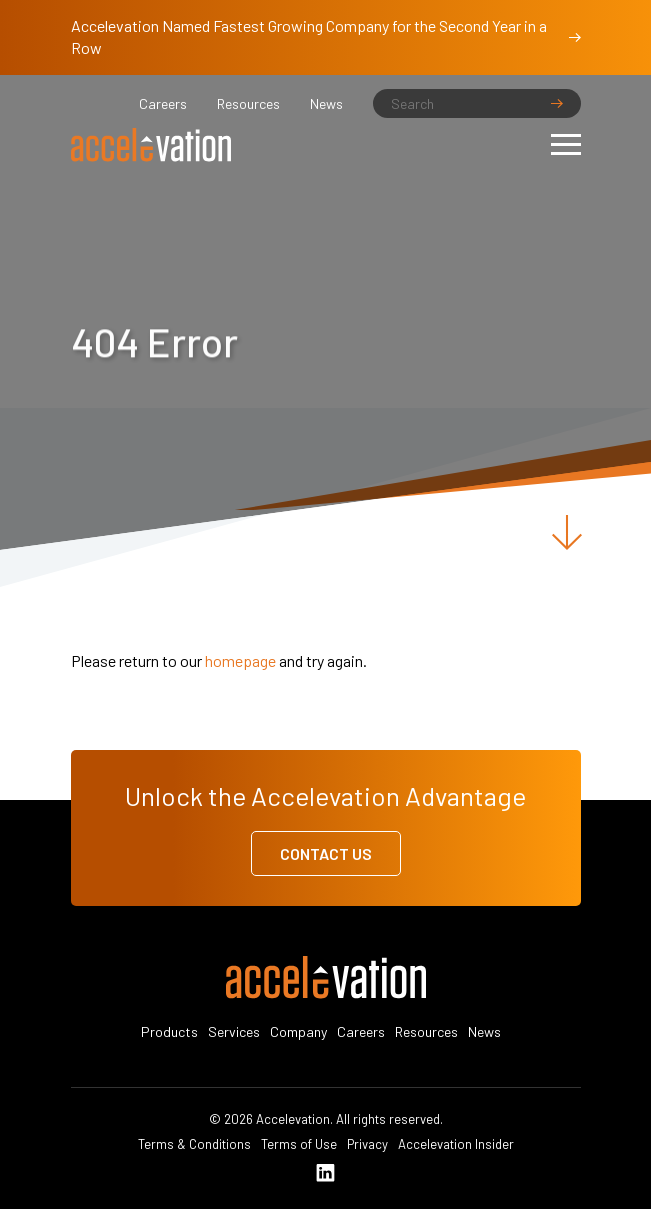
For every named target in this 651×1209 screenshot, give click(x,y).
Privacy (367, 1144)
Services (234, 1031)
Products (169, 1031)
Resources (248, 103)
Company (298, 1031)
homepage (240, 660)
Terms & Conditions (194, 1144)
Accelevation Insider (456, 1144)
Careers (163, 103)
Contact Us (326, 853)
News (326, 103)
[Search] (477, 103)
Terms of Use (299, 1144)
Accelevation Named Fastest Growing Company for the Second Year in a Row (326, 36)
